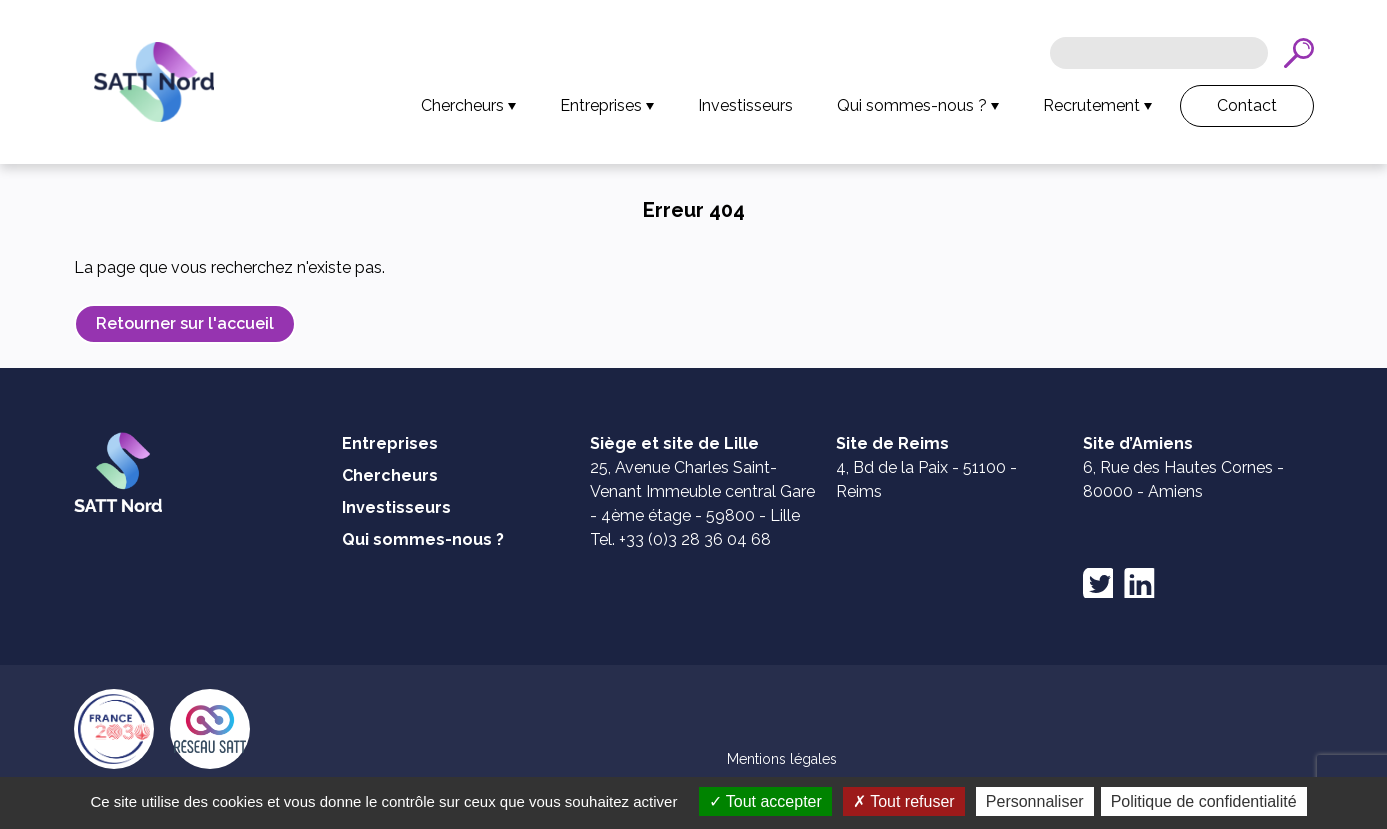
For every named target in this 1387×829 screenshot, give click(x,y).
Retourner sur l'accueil (185, 323)
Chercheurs (462, 105)
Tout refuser (1010, 801)
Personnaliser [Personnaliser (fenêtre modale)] (1141, 801)
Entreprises (601, 105)
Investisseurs (745, 105)
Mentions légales (782, 759)
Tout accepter (871, 801)
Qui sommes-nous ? (912, 105)
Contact (1247, 105)
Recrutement (1091, 105)
